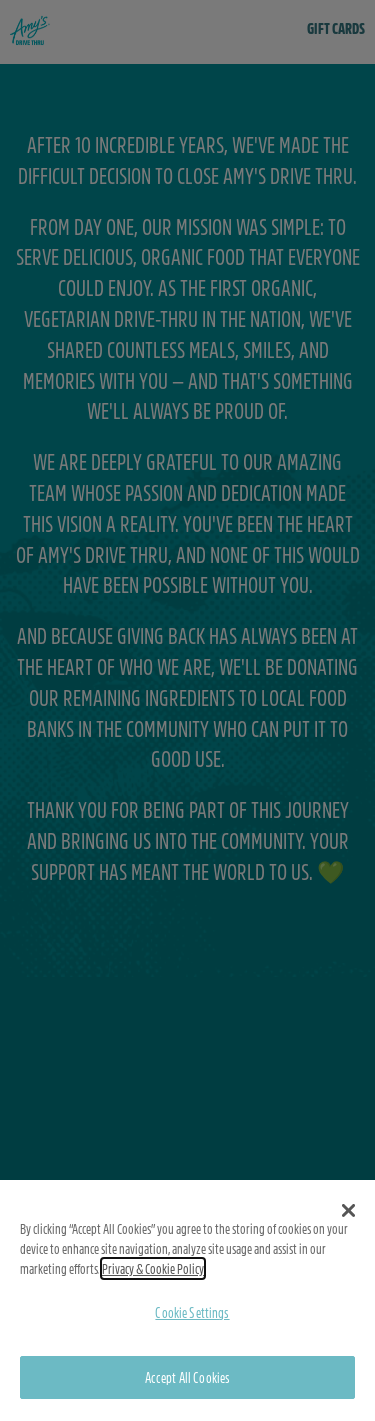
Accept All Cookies (188, 1377)
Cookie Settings (192, 1312)
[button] (348, 1210)
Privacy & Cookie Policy (153, 1268)
